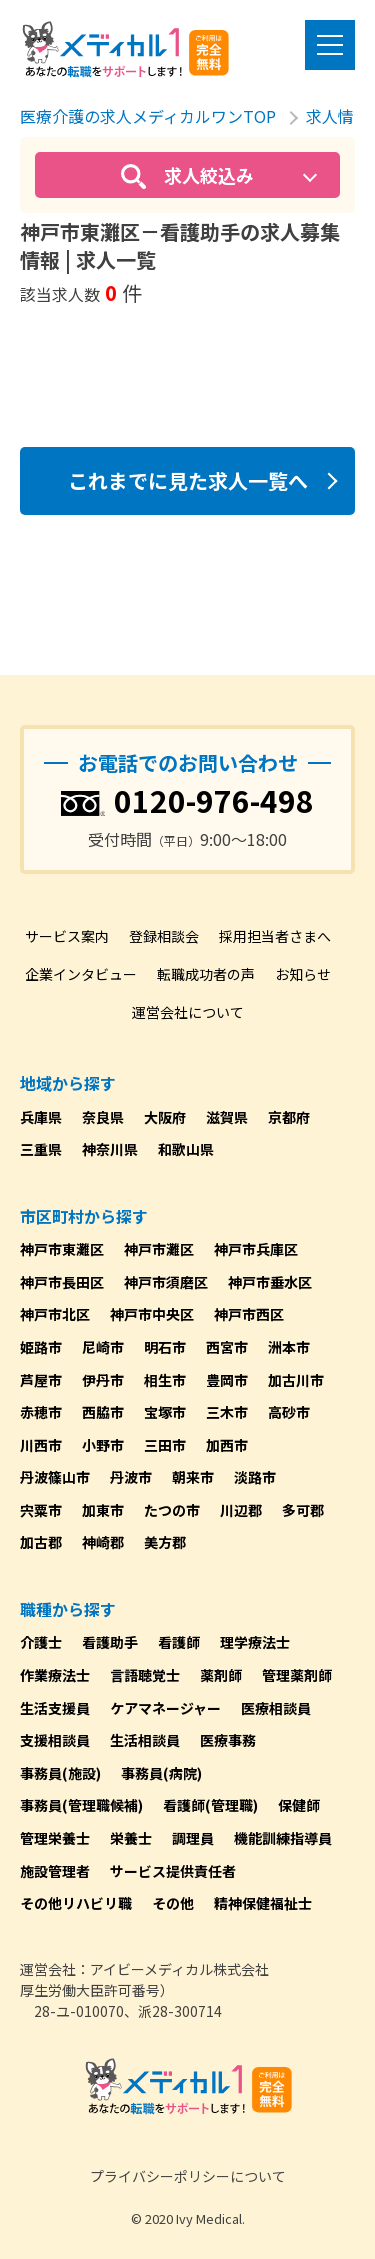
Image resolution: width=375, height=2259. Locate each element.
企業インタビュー (81, 974)
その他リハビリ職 (76, 1903)
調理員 (193, 1838)
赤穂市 (41, 1412)
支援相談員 (55, 1740)
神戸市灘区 (159, 1249)
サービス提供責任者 (173, 1871)
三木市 (227, 1412)
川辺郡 (241, 1510)
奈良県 (103, 1117)
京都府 (289, 1117)
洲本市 (289, 1347)
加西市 (227, 1445)
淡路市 (255, 1477)
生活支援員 (55, 1708)
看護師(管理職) (210, 1805)
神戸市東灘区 (62, 1249)
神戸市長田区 (62, 1282)
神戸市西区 (249, 1314)
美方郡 (165, 1542)
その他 (173, 1903)
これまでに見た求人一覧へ (188, 480)
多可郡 (303, 1510)
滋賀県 (227, 1117)
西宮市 (227, 1347)
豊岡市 (227, 1380)
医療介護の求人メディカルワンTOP (148, 116)
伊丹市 (103, 1380)
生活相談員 (145, 1740)
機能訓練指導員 (283, 1838)
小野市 (103, 1445)
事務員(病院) (161, 1773)
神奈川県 (110, 1149)
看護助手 (110, 1642)
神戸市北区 (55, 1314)
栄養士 (131, 1838)
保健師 (299, 1805)
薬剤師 (221, 1675)
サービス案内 (67, 936)
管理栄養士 (55, 1838)
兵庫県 (41, 1117)
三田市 (165, 1445)
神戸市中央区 (152, 1314)
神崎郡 (103, 1542)
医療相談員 (276, 1708)
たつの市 (172, 1510)
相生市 (165, 1380)
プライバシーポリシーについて (188, 2176)
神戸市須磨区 (166, 1282)
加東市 (103, 1510)
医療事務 (228, 1740)
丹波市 (131, 1477)
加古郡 (41, 1542)
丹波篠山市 (55, 1477)
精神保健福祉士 (263, 1903)
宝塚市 (165, 1412)
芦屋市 (41, 1380)
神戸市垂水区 (270, 1282)
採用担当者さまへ (275, 936)
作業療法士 (55, 1675)
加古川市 (296, 1380)
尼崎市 (103, 1347)
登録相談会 (164, 936)
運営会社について (188, 1012)
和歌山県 (186, 1149)
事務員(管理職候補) (81, 1805)
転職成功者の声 (206, 974)
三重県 (41, 1149)
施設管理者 (55, 1871)
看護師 (179, 1642)
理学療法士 (255, 1642)
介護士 (41, 1642)
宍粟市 (41, 1510)
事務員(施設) (60, 1773)
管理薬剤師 (297, 1675)
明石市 (165, 1347)
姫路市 (41, 1347)
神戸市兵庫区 (256, 1249)
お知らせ (303, 974)
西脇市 (103, 1412)
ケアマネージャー (165, 1708)
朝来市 (193, 1477)
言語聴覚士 (145, 1675)
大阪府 (165, 1117)
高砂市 (289, 1412)
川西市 (41, 1445)
